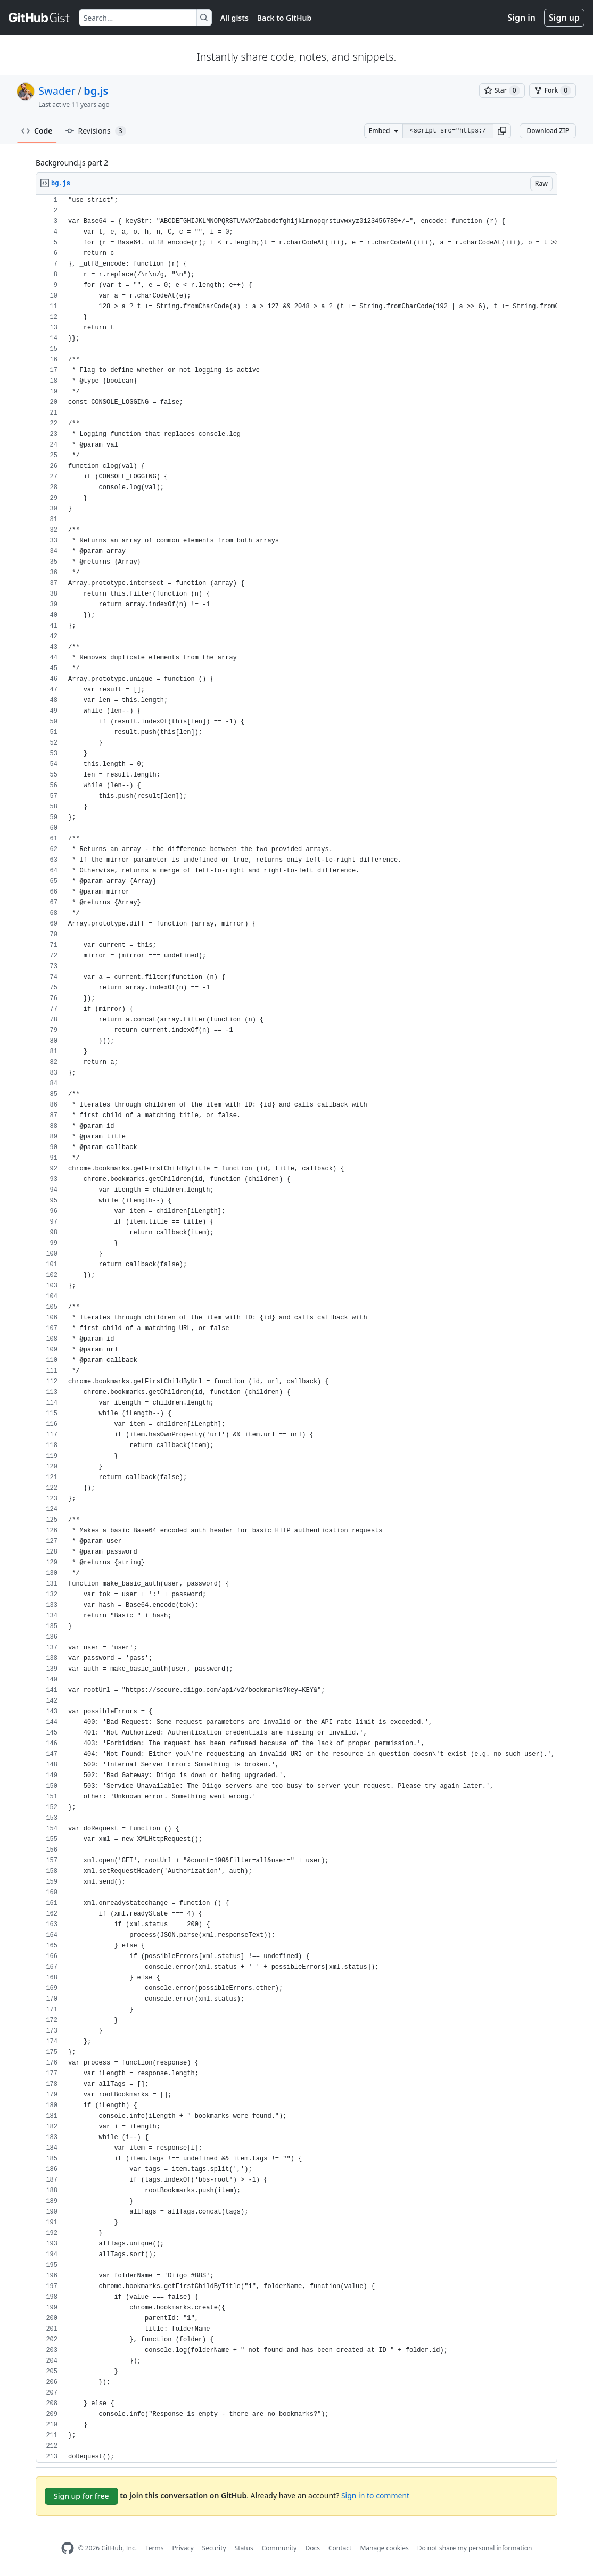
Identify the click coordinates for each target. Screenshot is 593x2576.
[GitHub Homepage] (67, 2548)
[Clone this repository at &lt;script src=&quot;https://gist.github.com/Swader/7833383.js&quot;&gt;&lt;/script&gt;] (447, 130)
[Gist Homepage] (39, 17)
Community (279, 2548)
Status (244, 2548)
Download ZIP (547, 130)
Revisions (95, 131)
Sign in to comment (375, 2495)
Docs (312, 2548)
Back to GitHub (284, 18)
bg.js (96, 91)
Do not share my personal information (474, 2548)
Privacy (183, 2548)
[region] (296, 1329)
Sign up (564, 17)
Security (214, 2548)
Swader (57, 91)
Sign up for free (81, 2496)
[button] (502, 130)
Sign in (522, 17)
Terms (154, 2548)
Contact (339, 2548)
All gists (234, 18)
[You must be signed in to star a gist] (502, 90)
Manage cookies (384, 2548)
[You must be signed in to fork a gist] (552, 90)
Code (37, 131)
